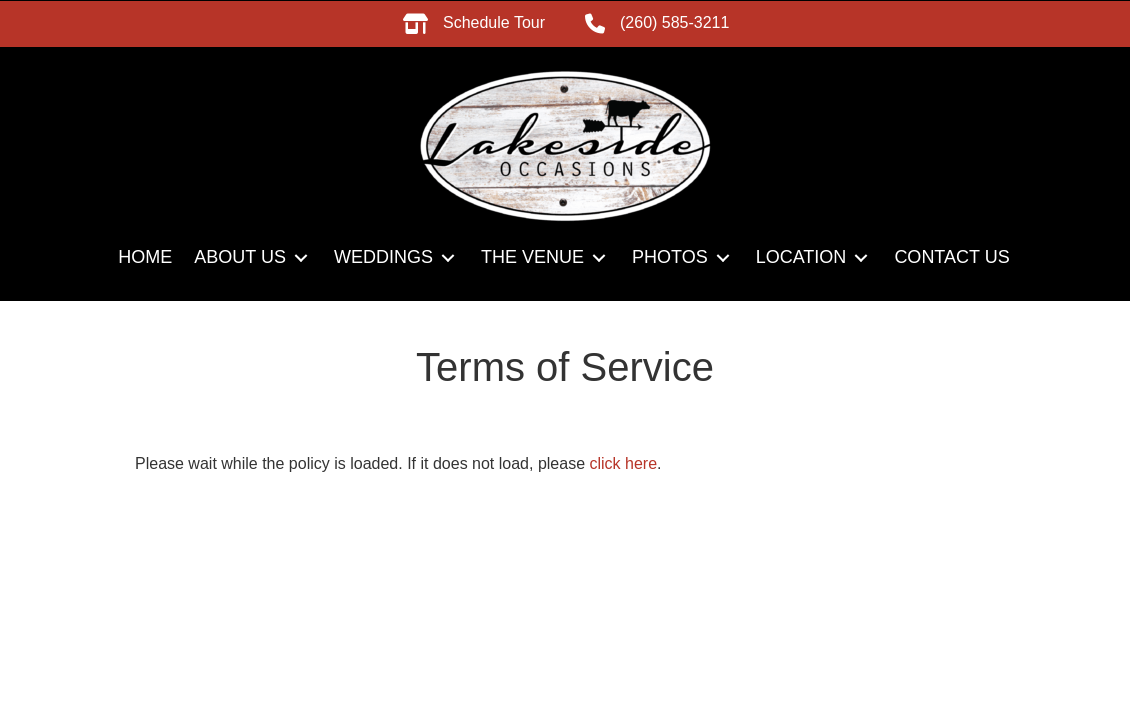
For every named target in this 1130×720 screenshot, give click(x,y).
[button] (301, 257)
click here (624, 463)
